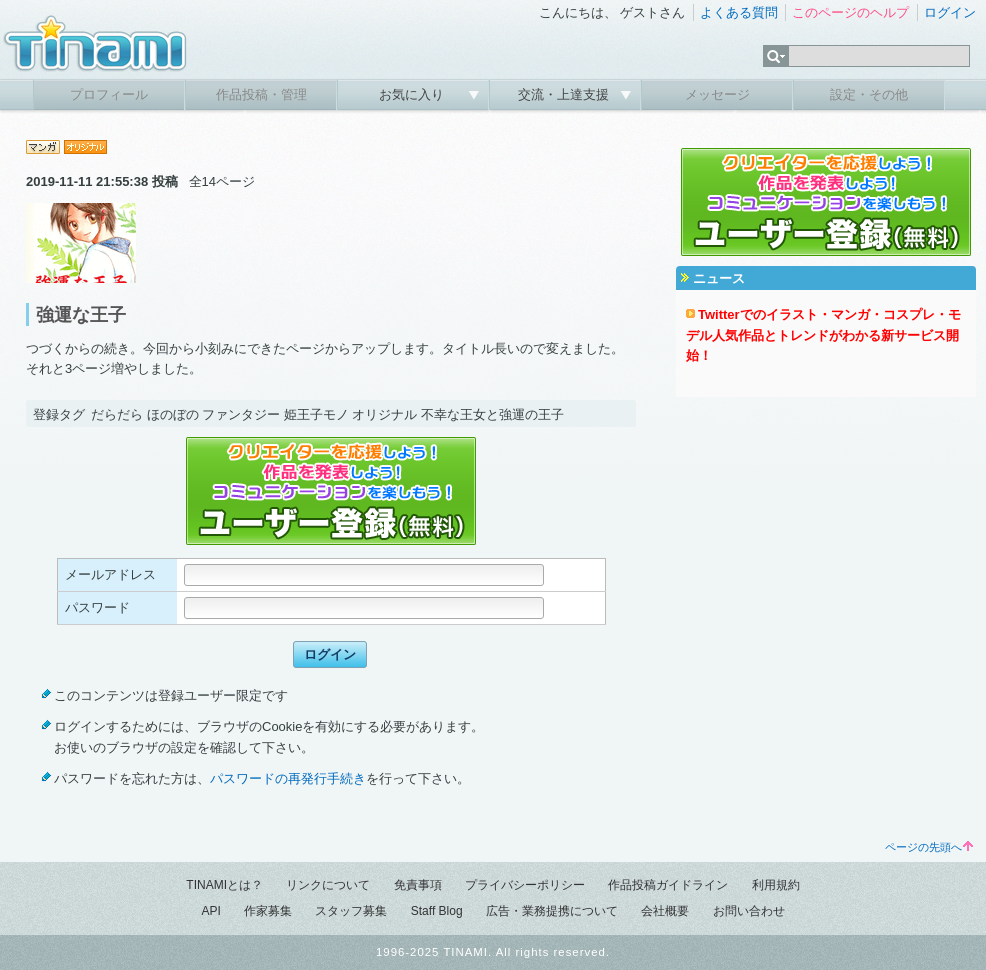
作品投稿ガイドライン (668, 885)
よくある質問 (739, 12)
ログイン (950, 12)
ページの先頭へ (929, 847)
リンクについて (328, 885)
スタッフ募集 (351, 911)
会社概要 (665, 911)
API (210, 911)
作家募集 (268, 911)
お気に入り (413, 94)
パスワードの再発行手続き (288, 778)
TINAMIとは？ (224, 885)
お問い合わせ (749, 911)
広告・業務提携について (552, 911)
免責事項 (418, 885)
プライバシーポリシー (525, 885)
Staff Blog (437, 911)
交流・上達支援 (565, 94)
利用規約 (776, 885)
